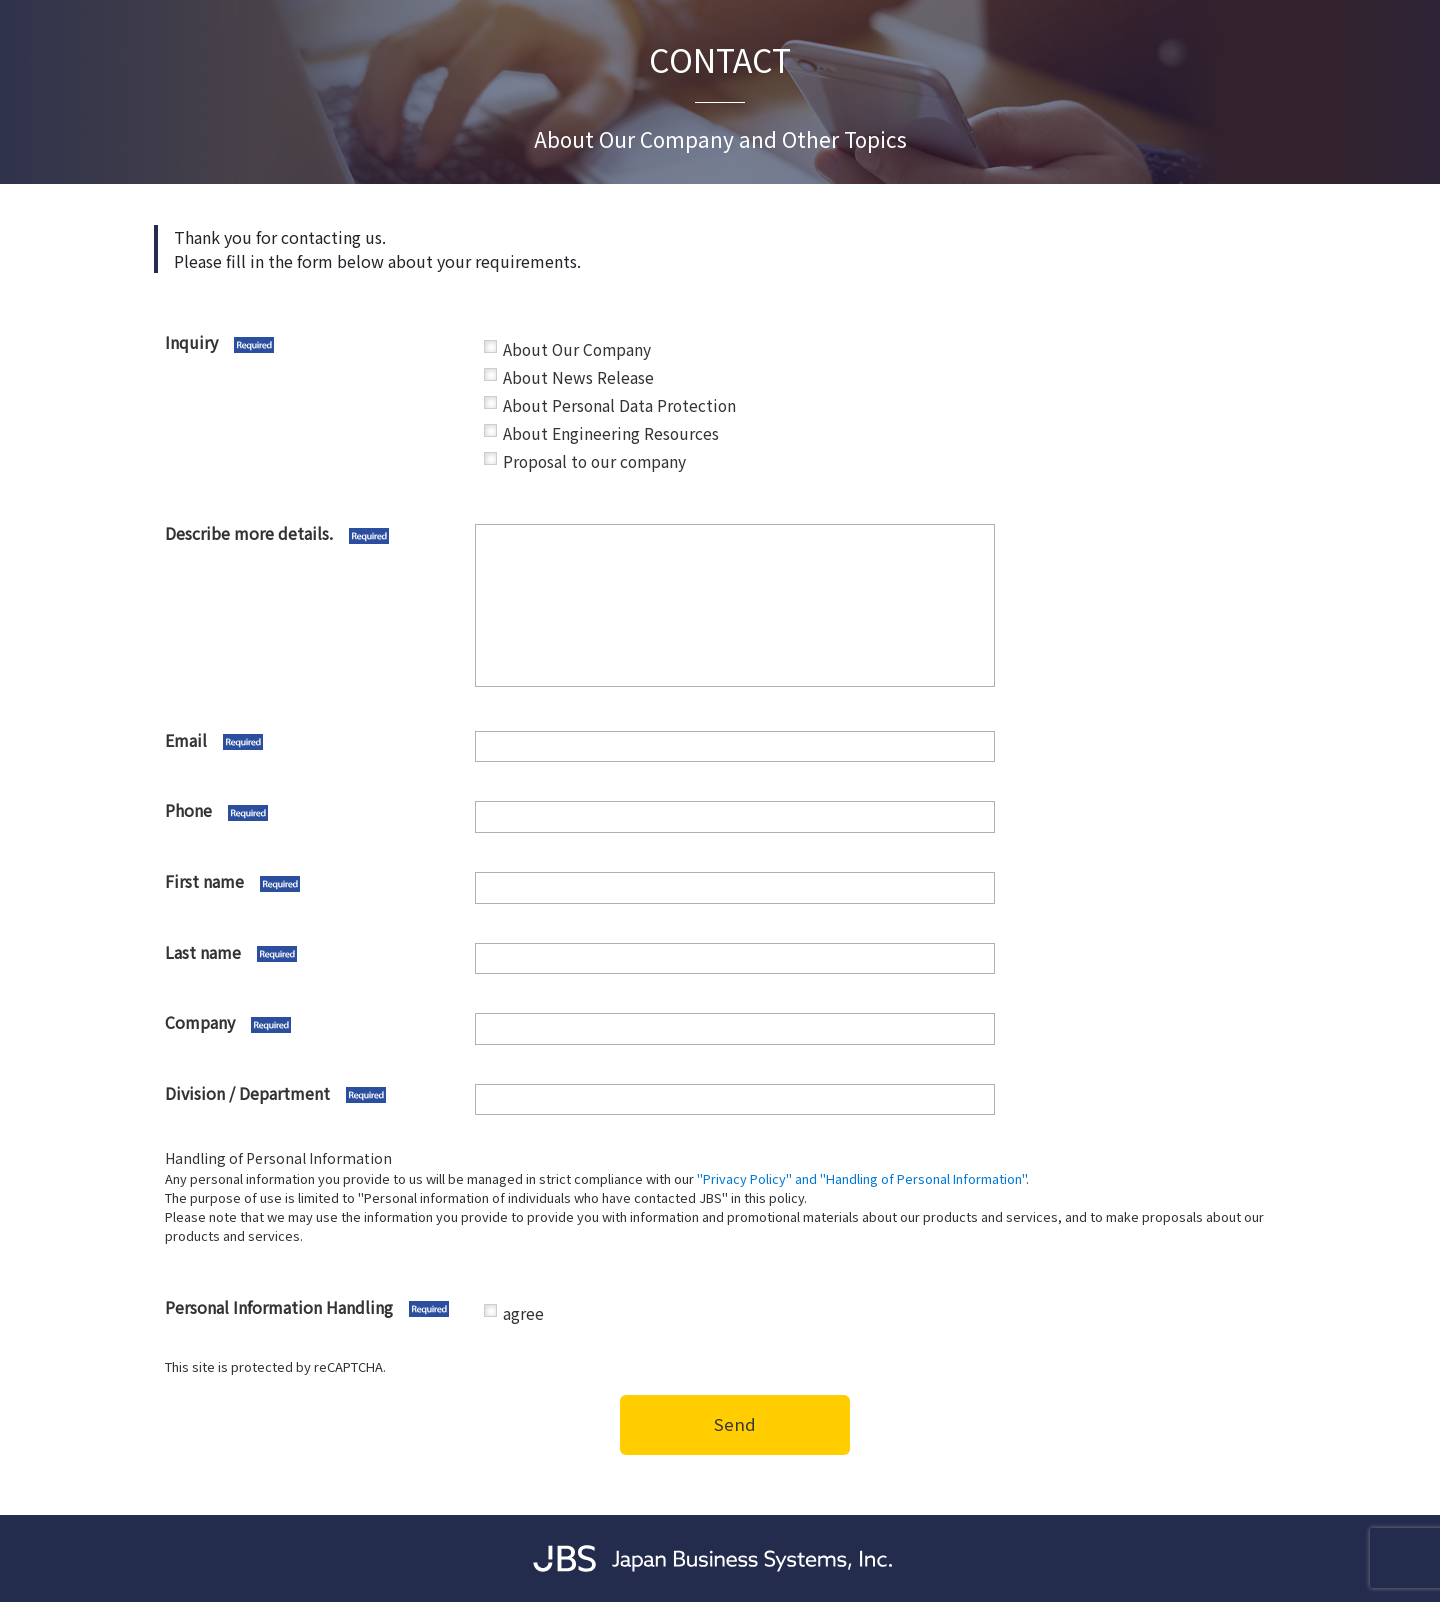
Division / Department (315, 1094)
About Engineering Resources (611, 433)
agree (523, 1313)
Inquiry (315, 343)
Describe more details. (315, 534)
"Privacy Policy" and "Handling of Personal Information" (861, 1178)
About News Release (578, 377)
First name (315, 882)
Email (315, 741)
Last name (315, 953)
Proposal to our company (594, 461)
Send (735, 1424)
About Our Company (577, 349)
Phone (315, 811)
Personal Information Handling (315, 1308)
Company (315, 1023)
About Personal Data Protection (619, 405)
